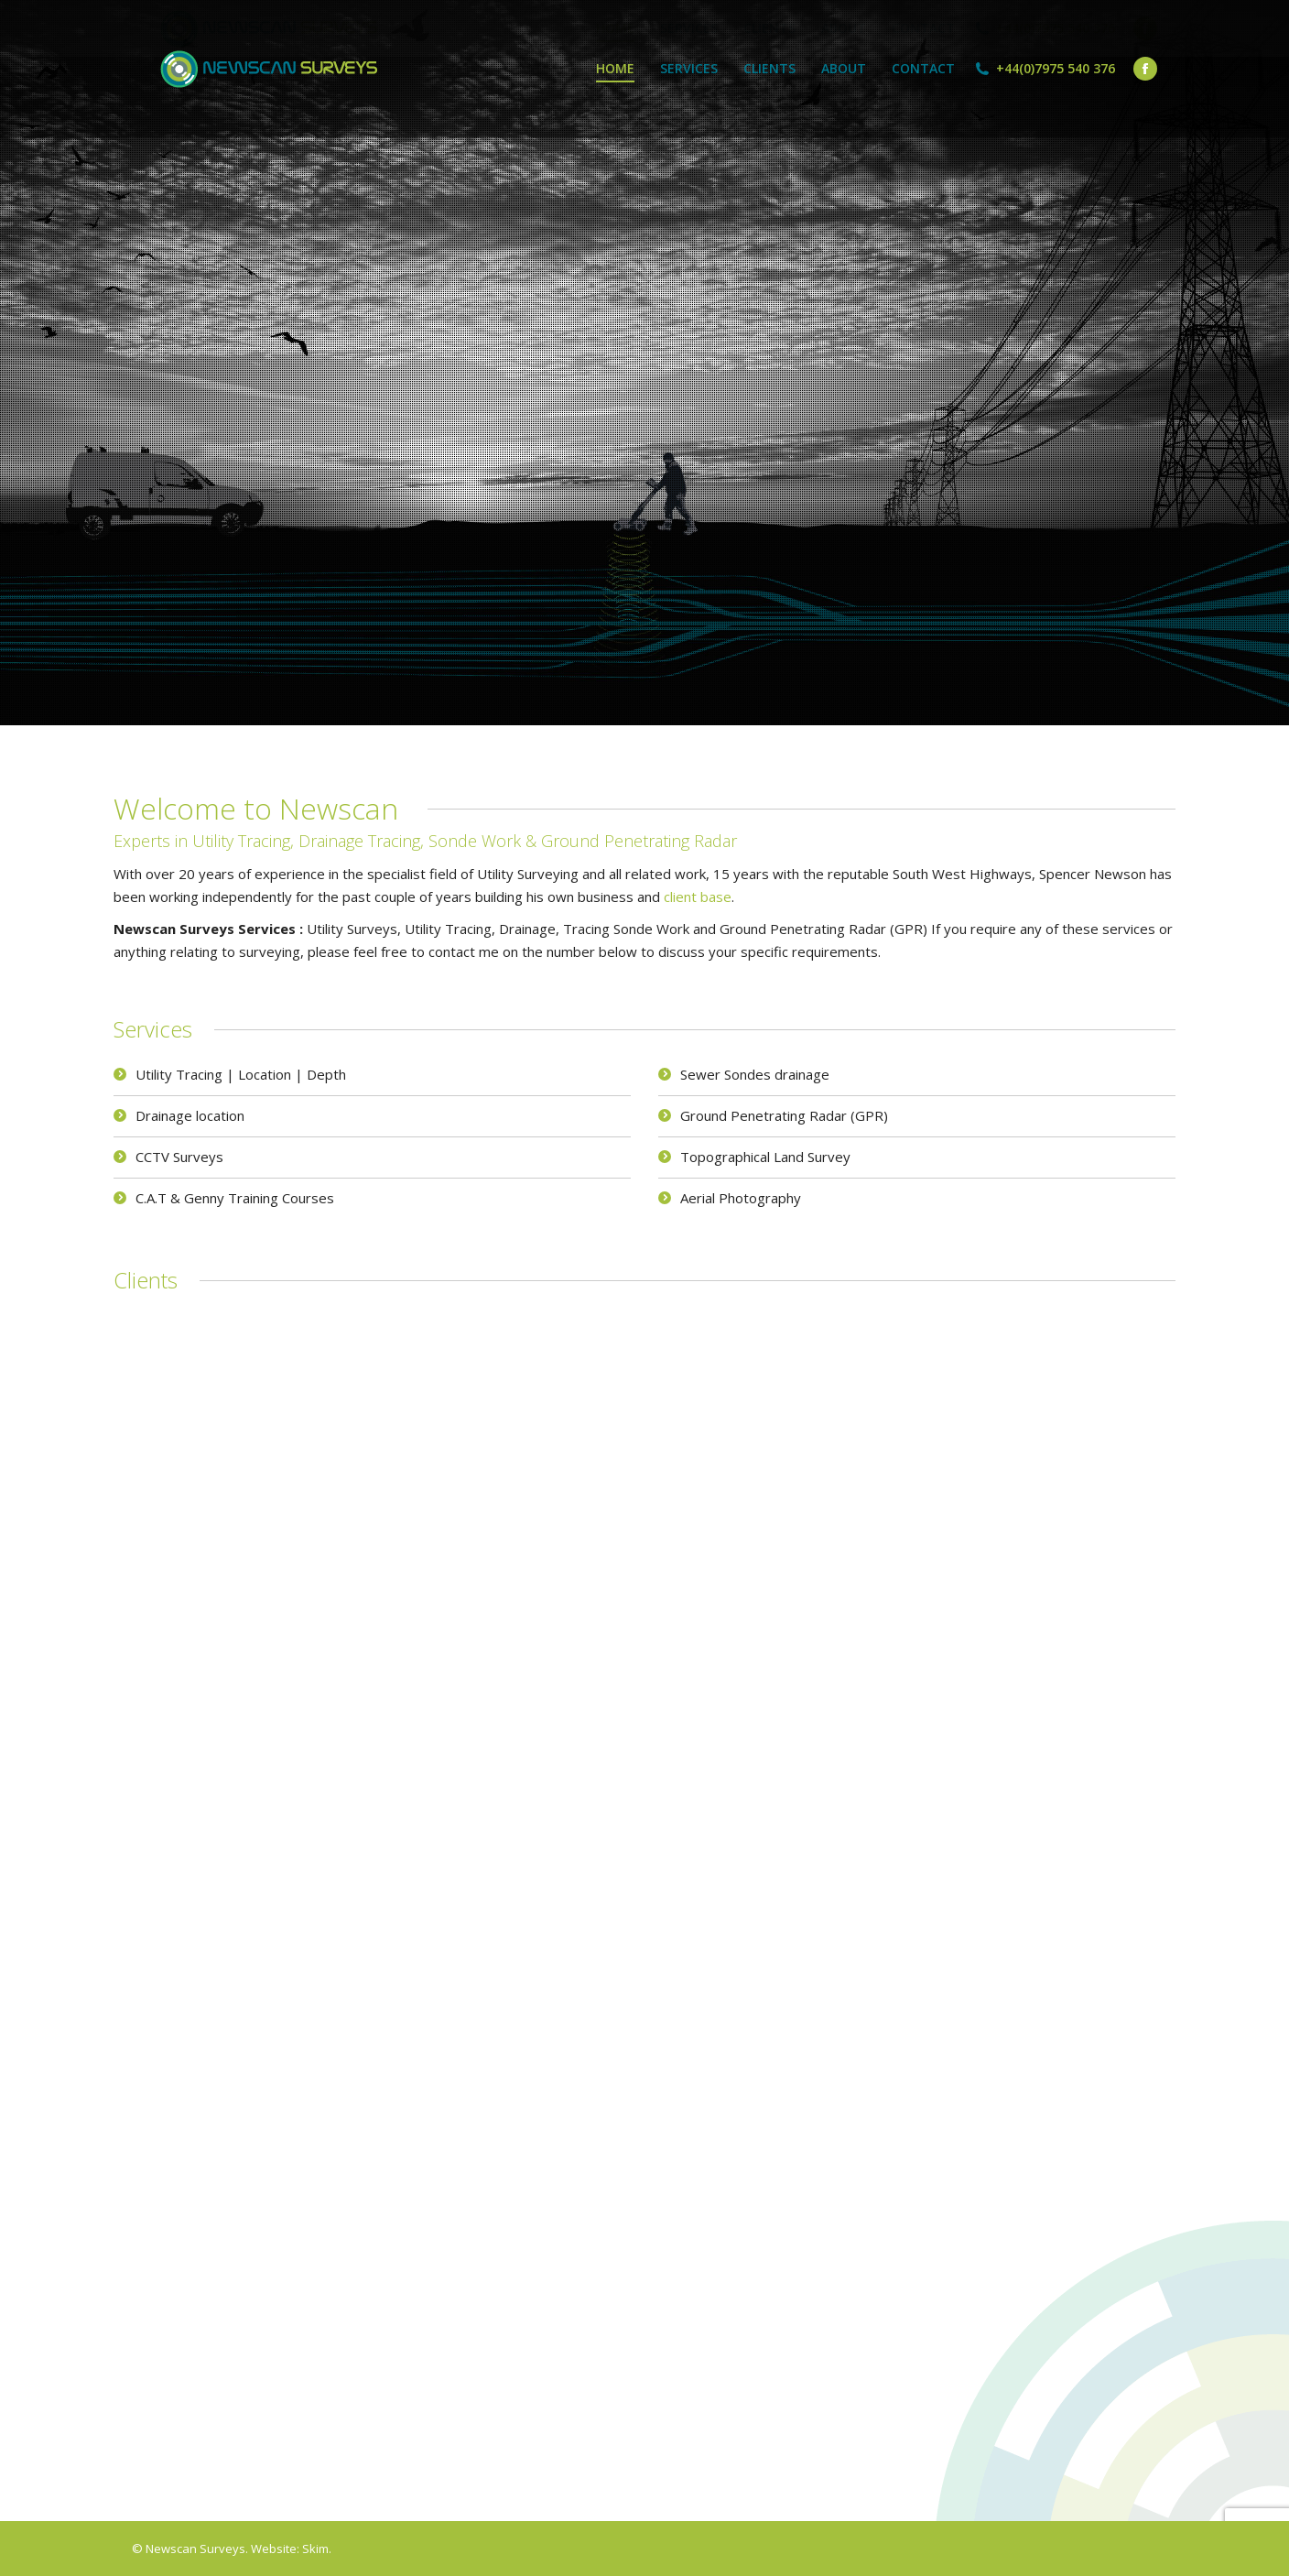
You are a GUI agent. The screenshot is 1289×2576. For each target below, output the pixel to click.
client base (697, 896)
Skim (315, 2548)
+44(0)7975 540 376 (1055, 68)
